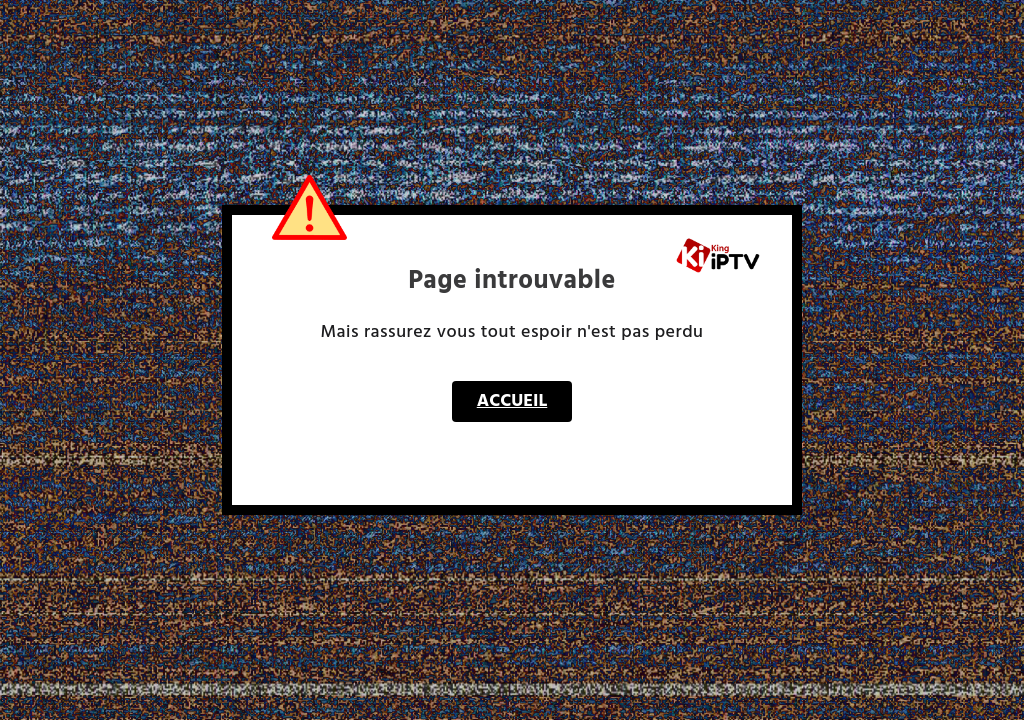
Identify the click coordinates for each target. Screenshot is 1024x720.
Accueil (512, 401)
